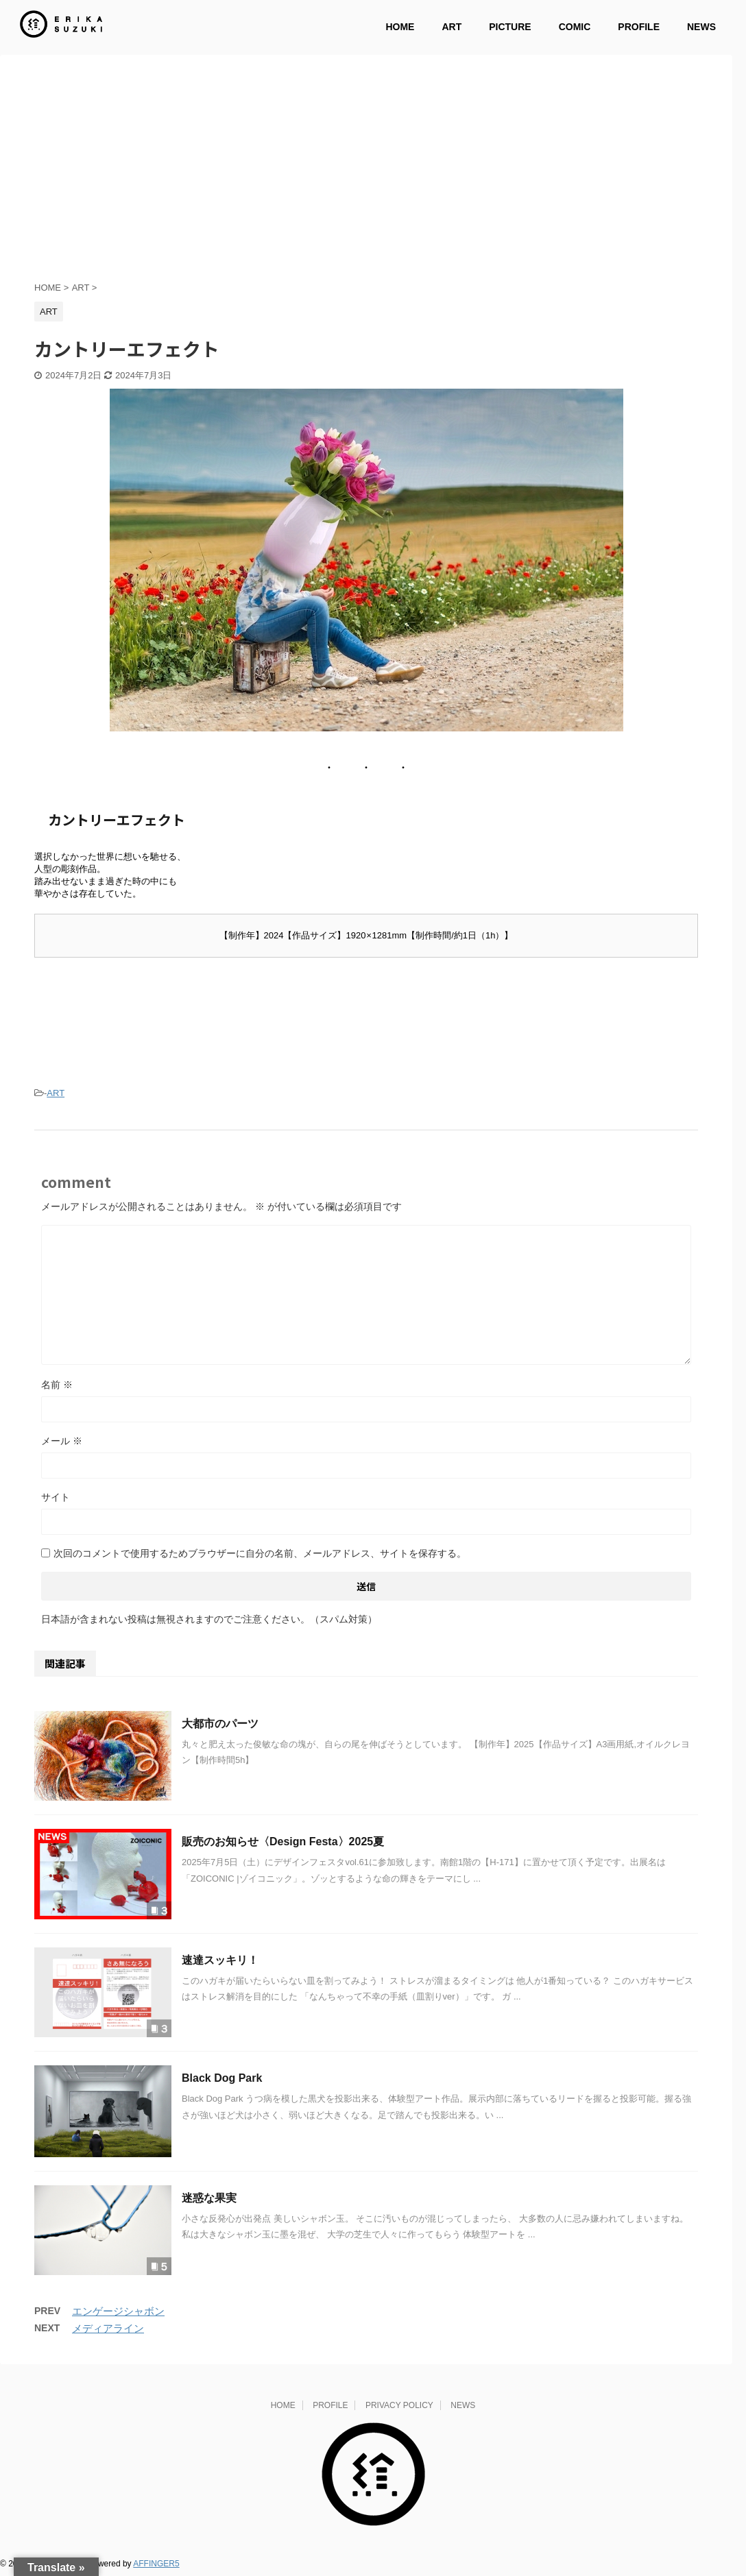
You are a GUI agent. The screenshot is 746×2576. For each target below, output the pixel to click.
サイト (55, 1499)
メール (61, 1443)
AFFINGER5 (156, 2566)
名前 (57, 1387)
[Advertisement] (366, 178)
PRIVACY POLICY (399, 2408)
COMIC (575, 26)
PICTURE (510, 26)
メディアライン (108, 2331)
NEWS (701, 26)
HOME (399, 26)
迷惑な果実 (209, 2201)
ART (451, 26)
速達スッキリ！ (220, 1963)
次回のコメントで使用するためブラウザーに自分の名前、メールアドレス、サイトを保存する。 (259, 1556)
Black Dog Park (222, 2081)
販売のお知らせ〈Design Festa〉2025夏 (283, 1844)
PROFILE (639, 26)
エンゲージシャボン (118, 2314)
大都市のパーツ (220, 1726)
